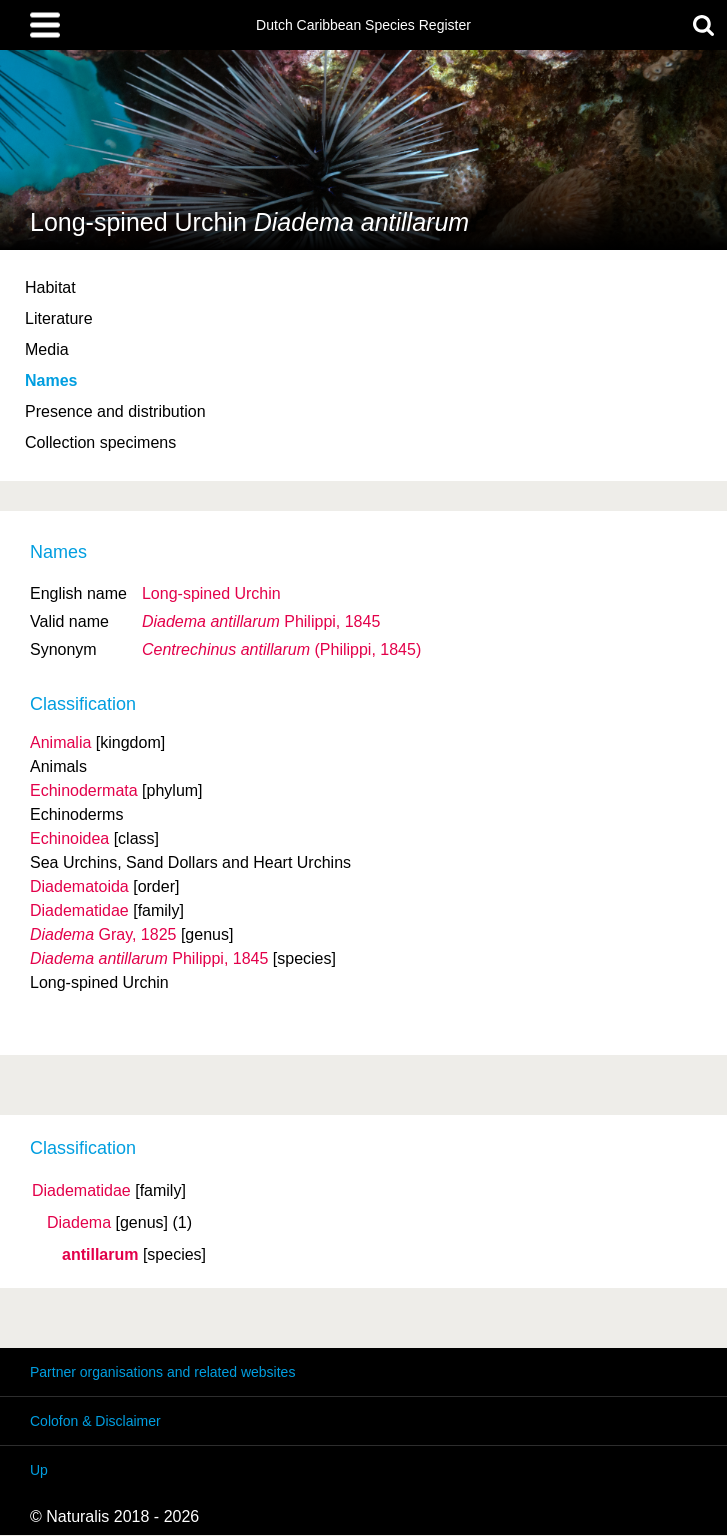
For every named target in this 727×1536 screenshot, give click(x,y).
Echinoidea (69, 838)
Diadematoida (79, 886)
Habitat (50, 287)
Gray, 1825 (103, 934)
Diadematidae (81, 1191)
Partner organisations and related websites (162, 1372)
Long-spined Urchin (211, 593)
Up (39, 1470)
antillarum (100, 1255)
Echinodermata (84, 790)
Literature (59, 318)
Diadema (79, 1223)
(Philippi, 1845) (281, 649)
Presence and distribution (115, 411)
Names (51, 380)
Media (47, 349)
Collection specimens (100, 442)
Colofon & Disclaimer (95, 1421)
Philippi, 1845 (261, 621)
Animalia (60, 742)
